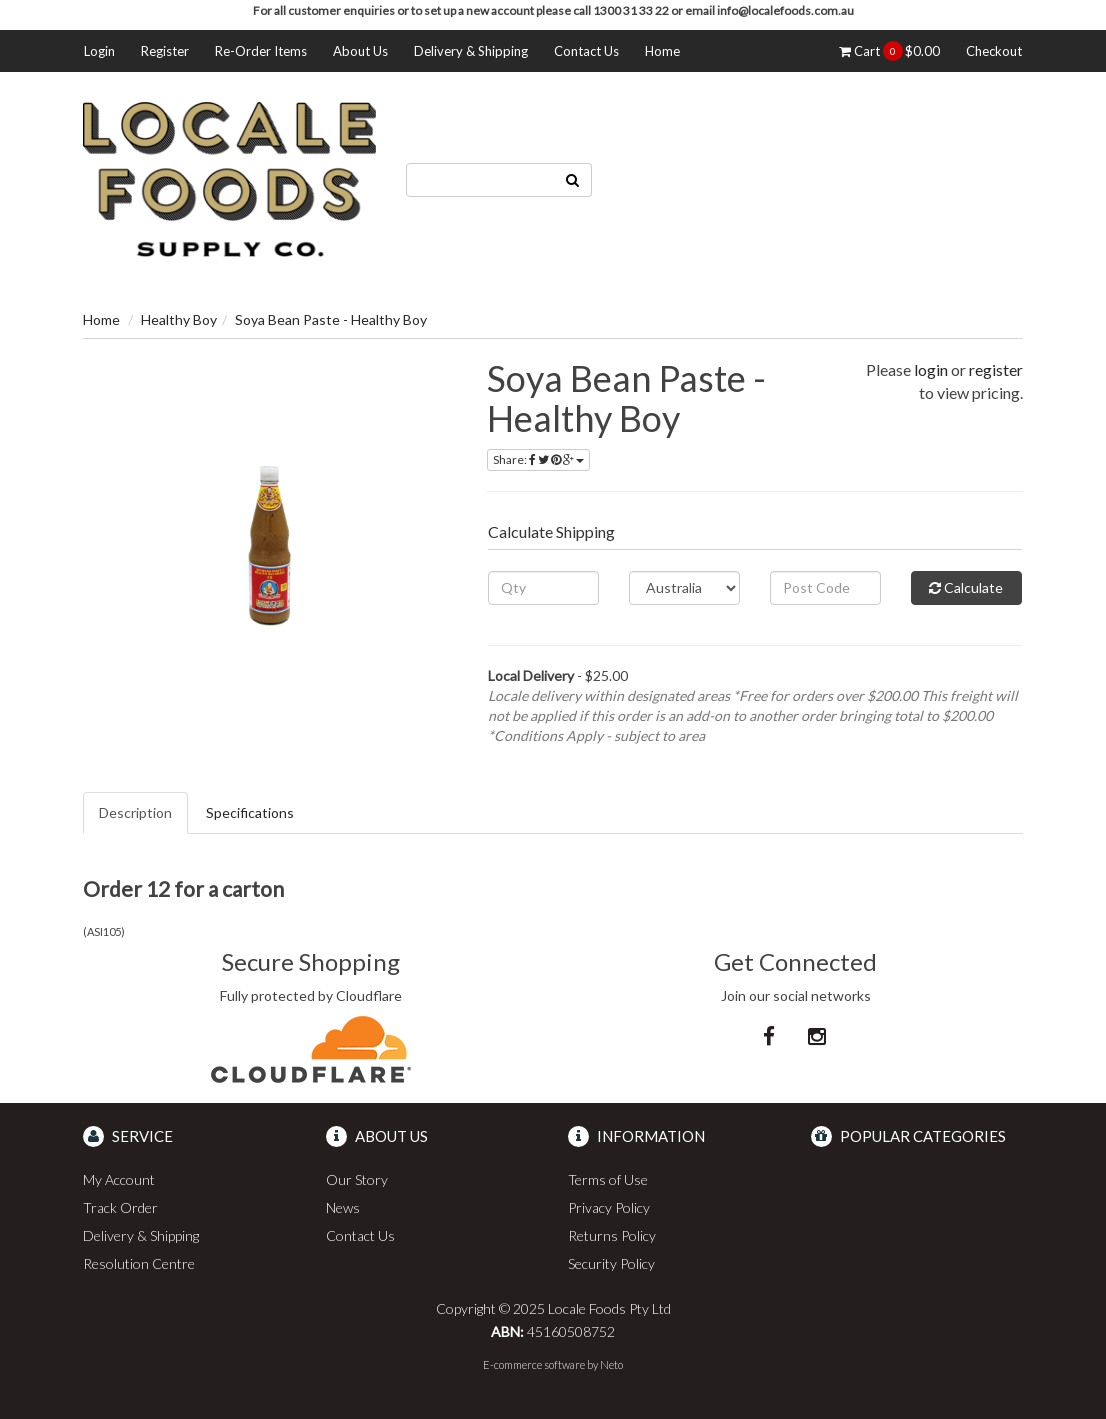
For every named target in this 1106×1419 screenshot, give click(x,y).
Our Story (357, 1179)
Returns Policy (612, 1235)
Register (165, 51)
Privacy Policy (609, 1207)
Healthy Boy (179, 319)
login (931, 369)
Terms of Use (608, 1179)
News (343, 1207)
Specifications (250, 812)
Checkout (994, 51)
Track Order (120, 1207)
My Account (119, 1179)
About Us (360, 51)
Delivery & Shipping (471, 51)
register (996, 369)
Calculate (966, 587)
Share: (538, 459)
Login (99, 51)
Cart (889, 51)
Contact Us (586, 51)
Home (662, 51)
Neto (611, 1364)
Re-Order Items (261, 51)
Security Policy (611, 1263)
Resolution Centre (139, 1263)
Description (135, 812)
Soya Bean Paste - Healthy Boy (331, 319)
